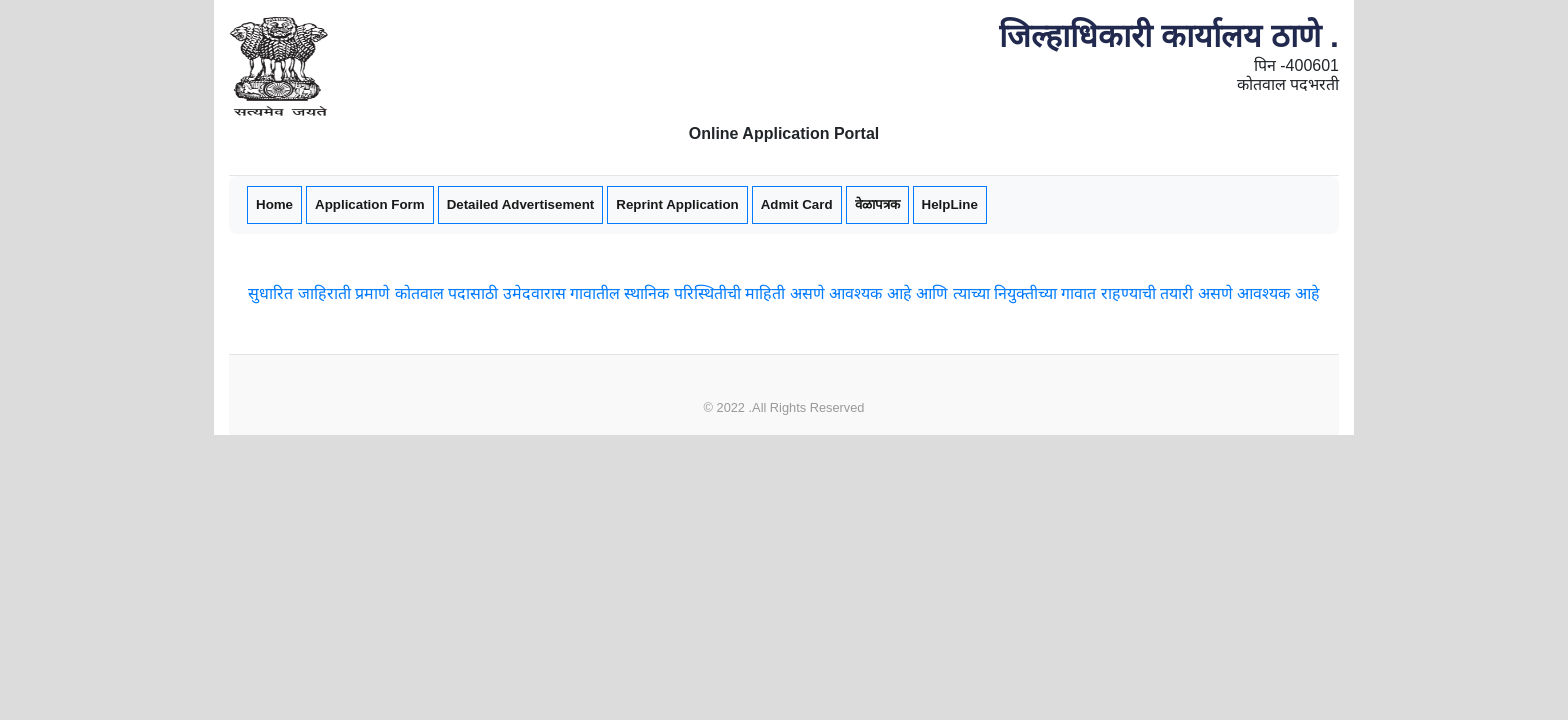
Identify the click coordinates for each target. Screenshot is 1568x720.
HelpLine (950, 204)
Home (274, 203)
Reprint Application (677, 204)
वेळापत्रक (877, 204)
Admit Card (797, 204)
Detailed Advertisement (521, 204)
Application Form (369, 203)
